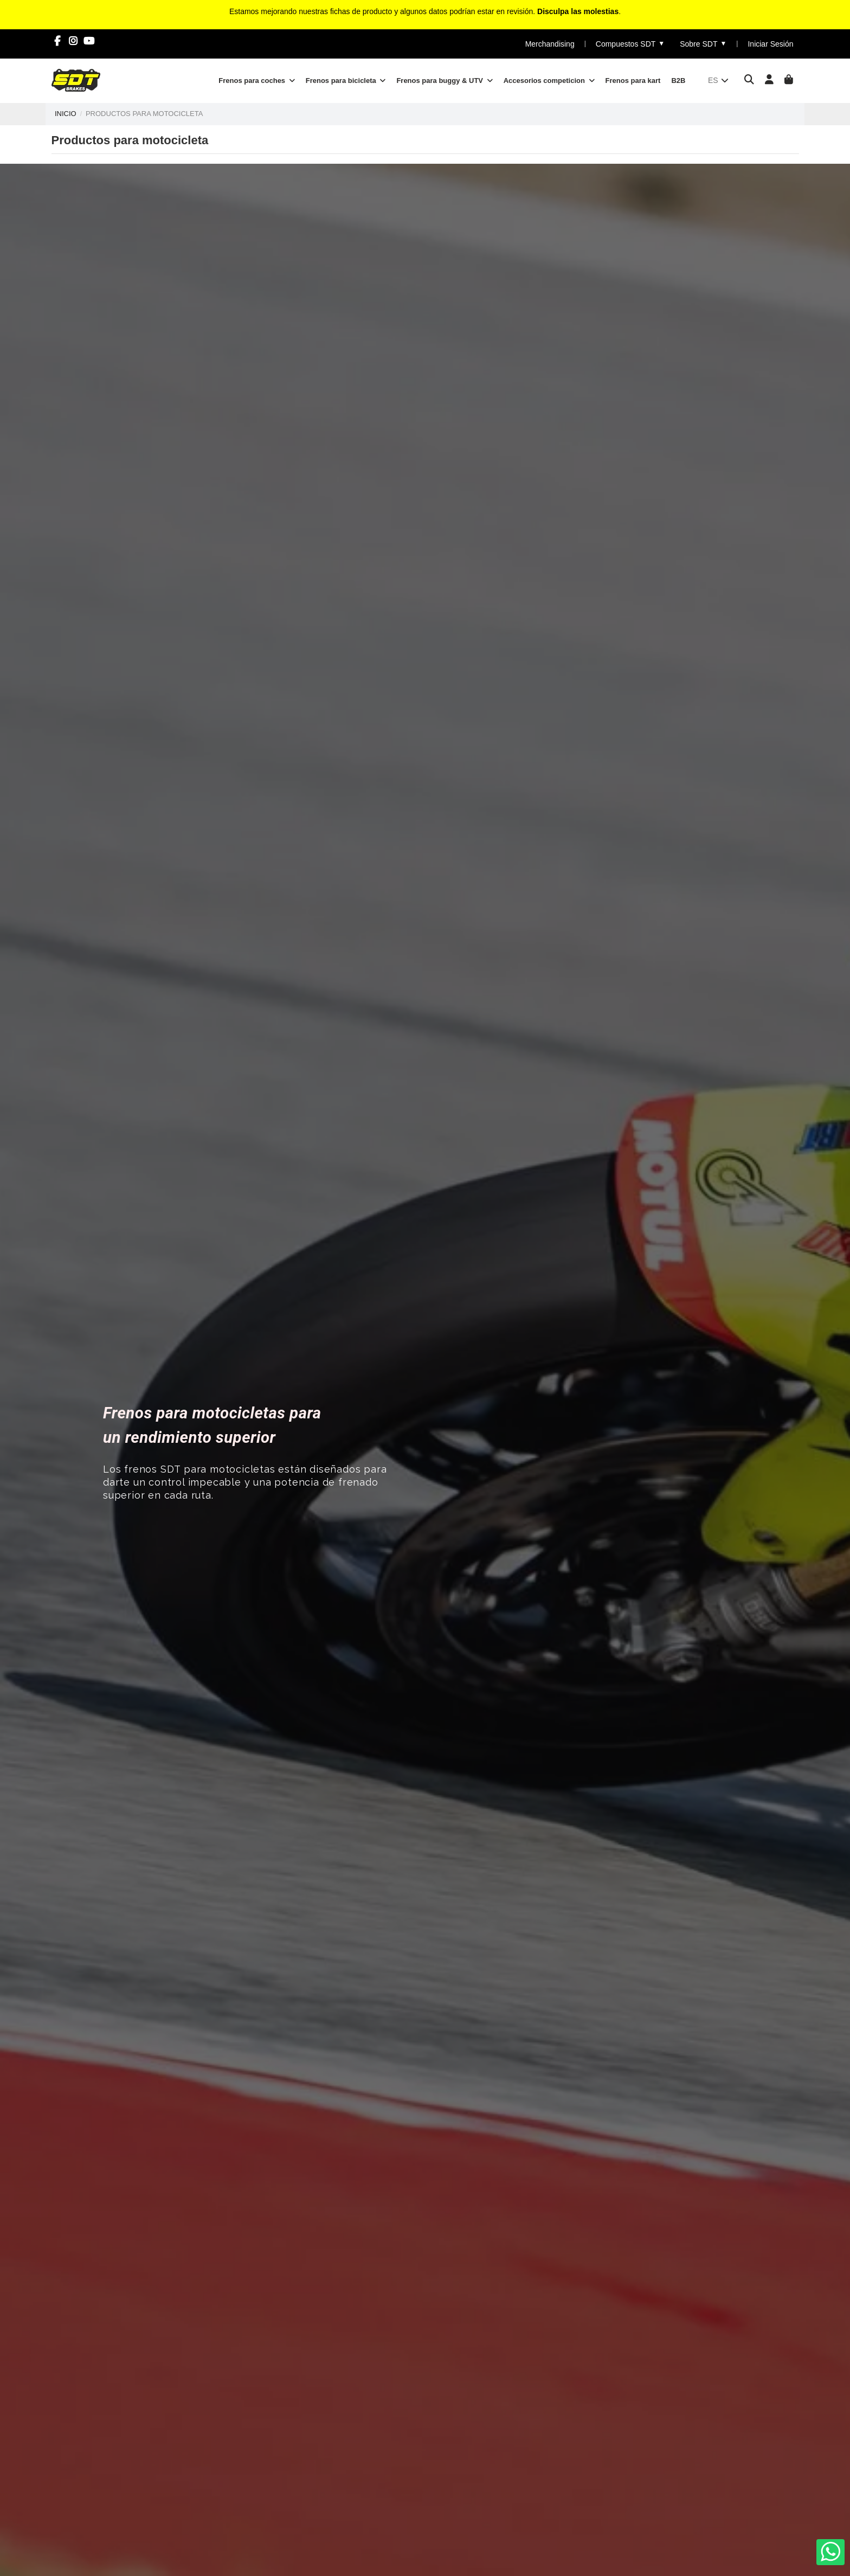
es (719, 80)
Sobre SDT (703, 43)
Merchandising (550, 44)
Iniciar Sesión (770, 44)
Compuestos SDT (630, 43)
